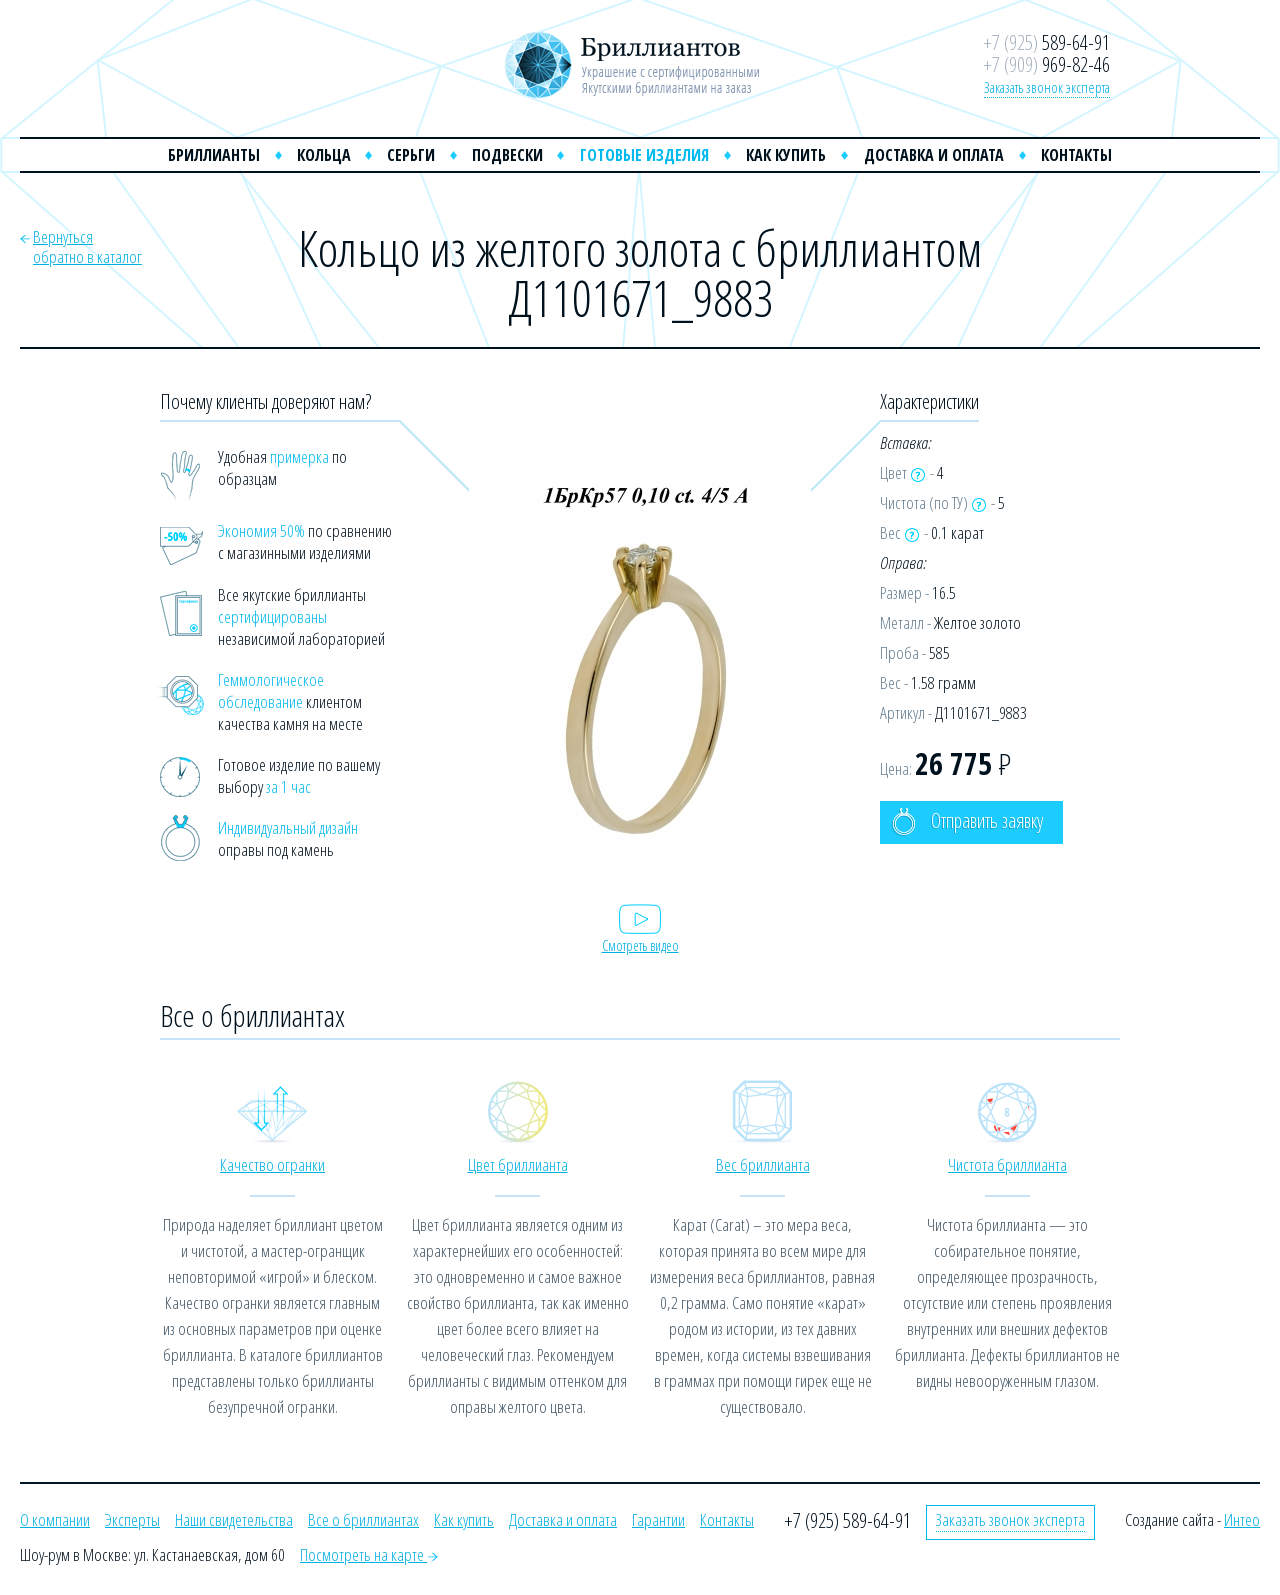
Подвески (507, 155)
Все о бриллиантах (363, 1519)
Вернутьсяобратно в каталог (87, 246)
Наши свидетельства (234, 1519)
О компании (55, 1519)
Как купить (786, 155)
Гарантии (658, 1519)
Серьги (411, 155)
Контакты (1076, 155)
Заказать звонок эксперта (1047, 87)
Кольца (324, 155)
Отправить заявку (967, 821)
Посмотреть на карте (369, 1554)
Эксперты (132, 1519)
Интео (1242, 1519)
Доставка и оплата (934, 155)
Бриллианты (214, 155)
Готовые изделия (644, 155)
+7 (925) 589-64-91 (847, 1520)
